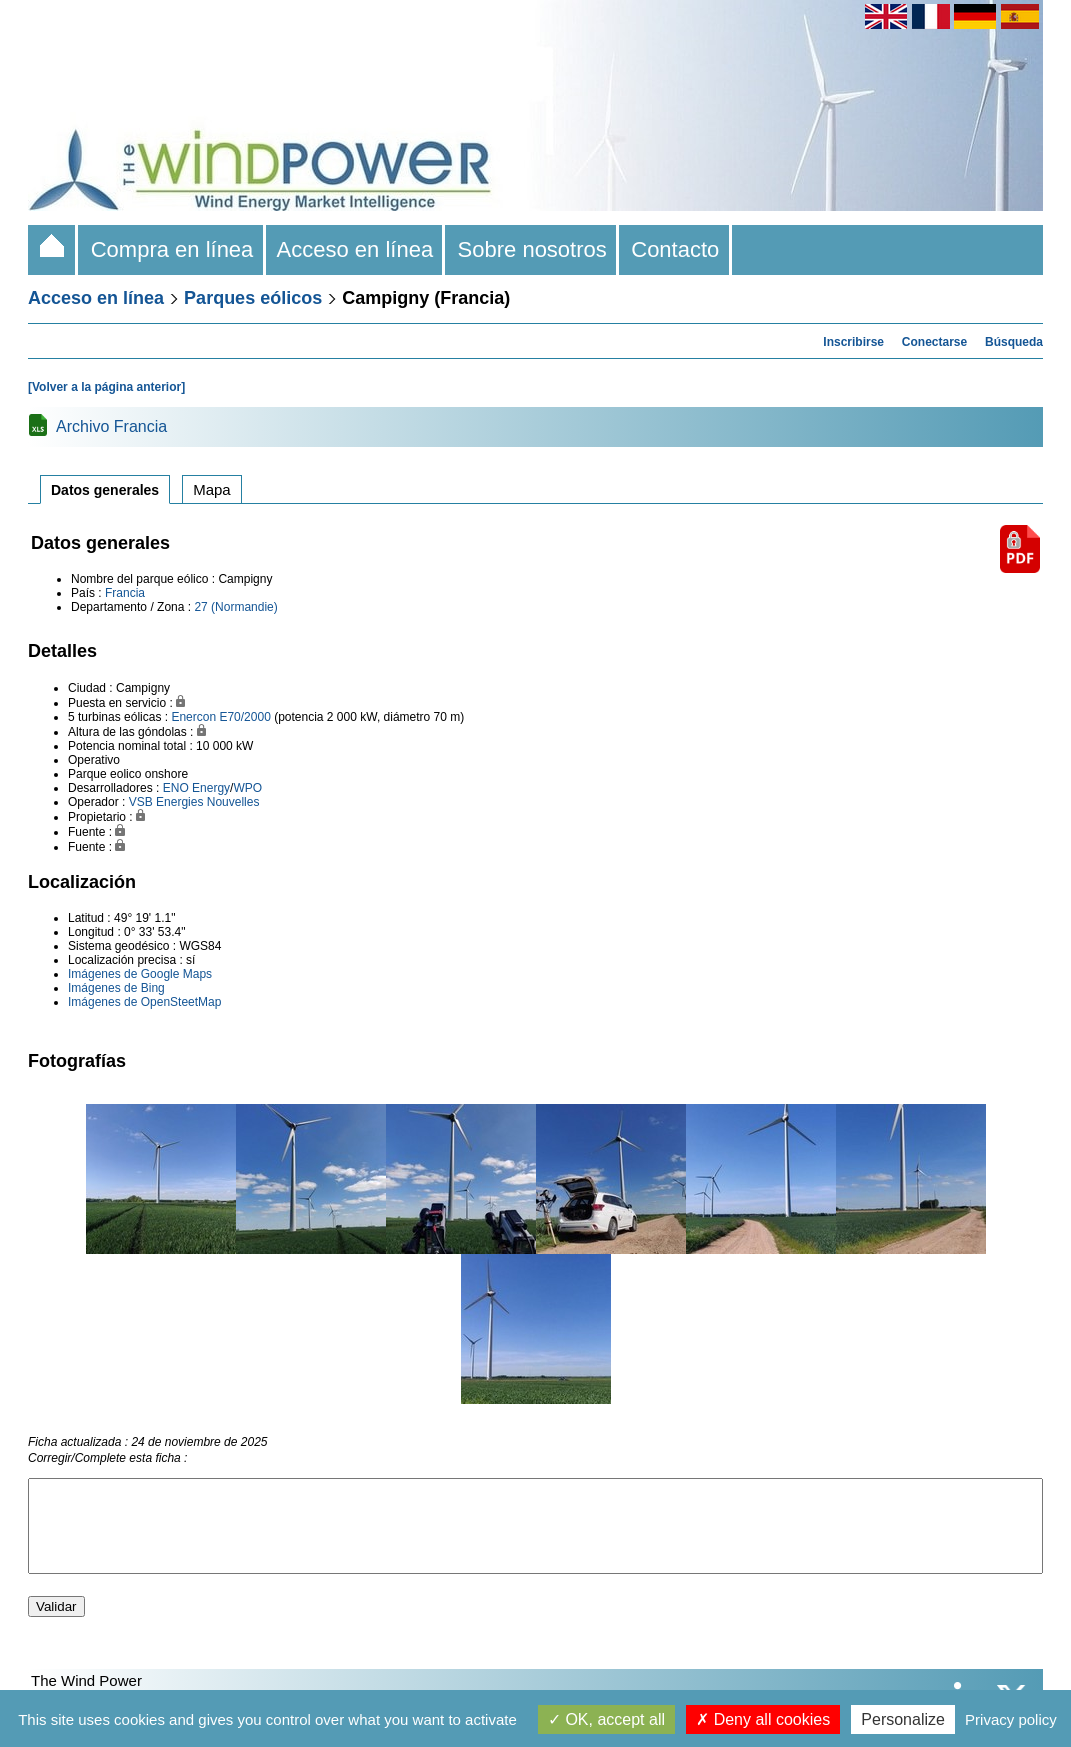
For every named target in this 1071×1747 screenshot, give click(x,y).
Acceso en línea (356, 249)
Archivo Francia (111, 426)
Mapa (212, 489)
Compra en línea (171, 249)
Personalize (903, 1719)
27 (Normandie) (235, 607)
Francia (125, 593)
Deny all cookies (763, 1719)
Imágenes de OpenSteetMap (144, 1002)
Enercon (193, 717)
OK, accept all (606, 1719)
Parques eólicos (253, 298)
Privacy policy (1011, 1719)
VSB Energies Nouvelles (194, 802)
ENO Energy (196, 788)
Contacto (675, 249)
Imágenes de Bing (116, 988)
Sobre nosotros (532, 249)
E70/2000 (244, 717)
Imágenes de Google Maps (140, 974)
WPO (247, 788)
